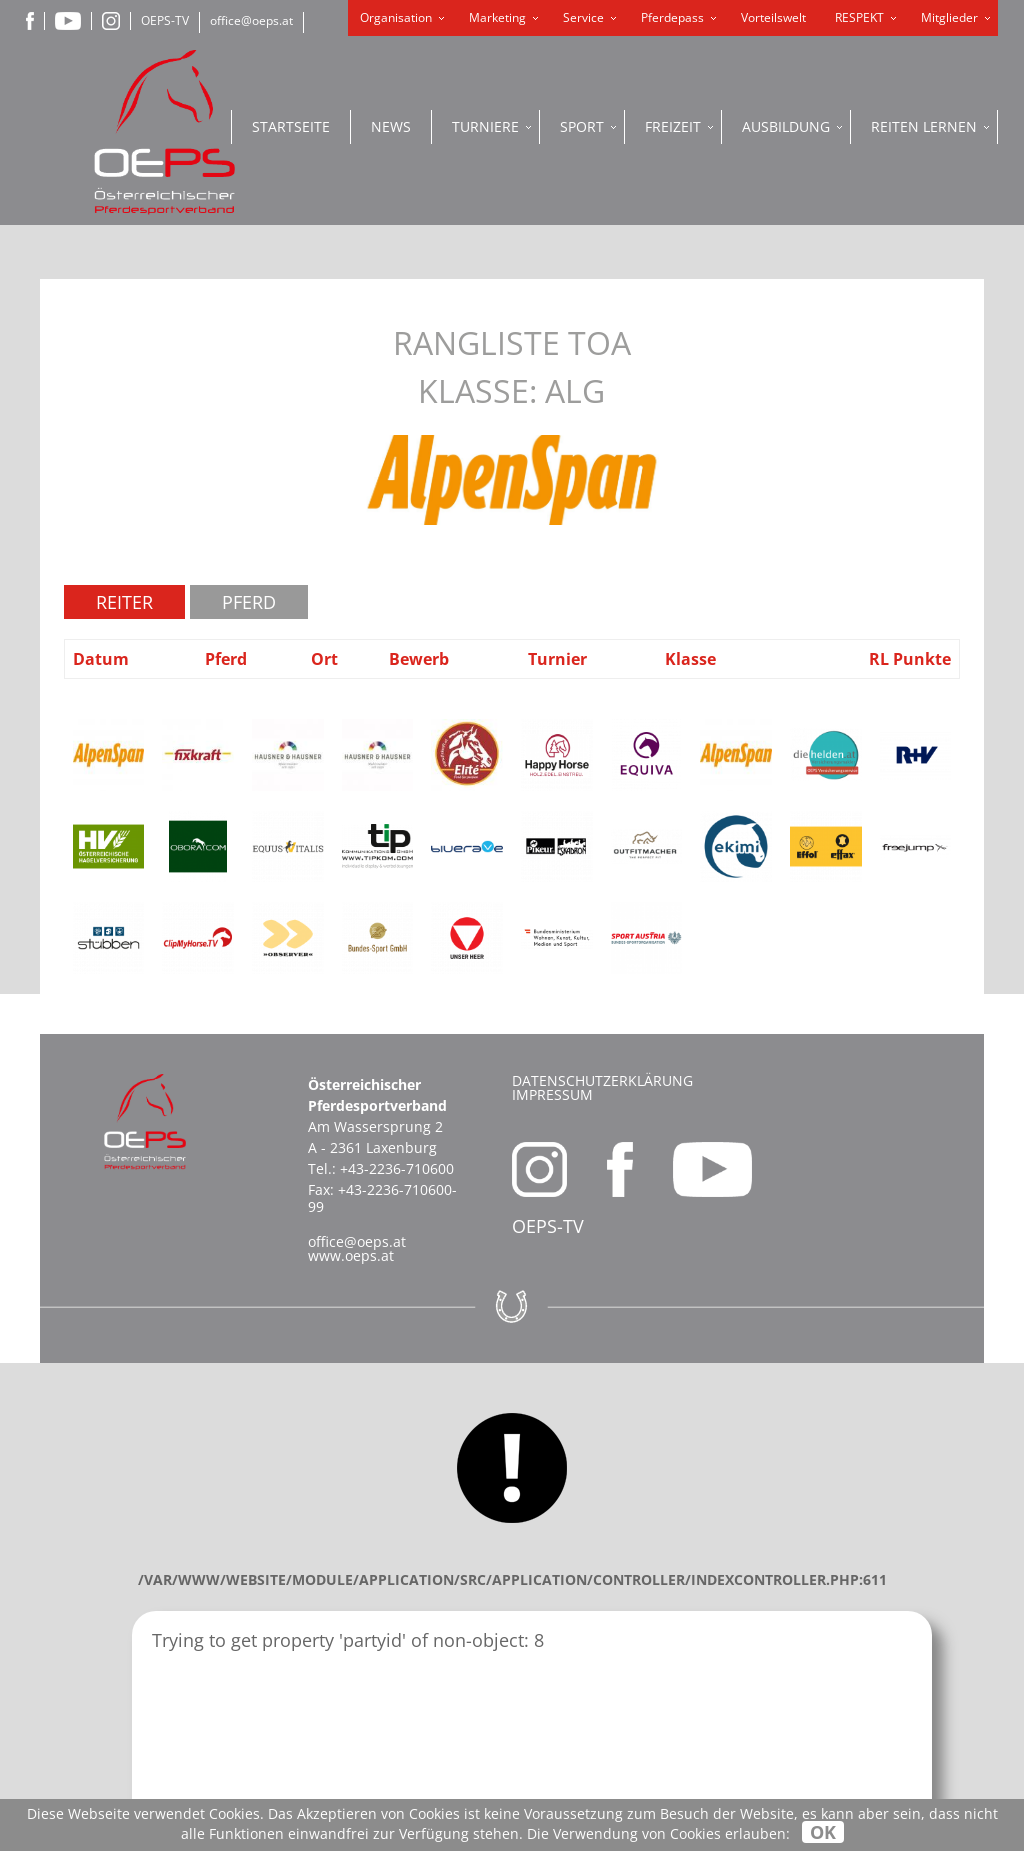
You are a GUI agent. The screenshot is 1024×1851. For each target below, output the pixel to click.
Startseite (291, 126)
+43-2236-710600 (397, 1168)
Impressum (552, 1094)
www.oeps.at (351, 1255)
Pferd (249, 602)
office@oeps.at (251, 20)
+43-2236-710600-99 (382, 1198)
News (391, 126)
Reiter (124, 602)
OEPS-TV (165, 20)
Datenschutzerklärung (602, 1080)
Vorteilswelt (773, 17)
